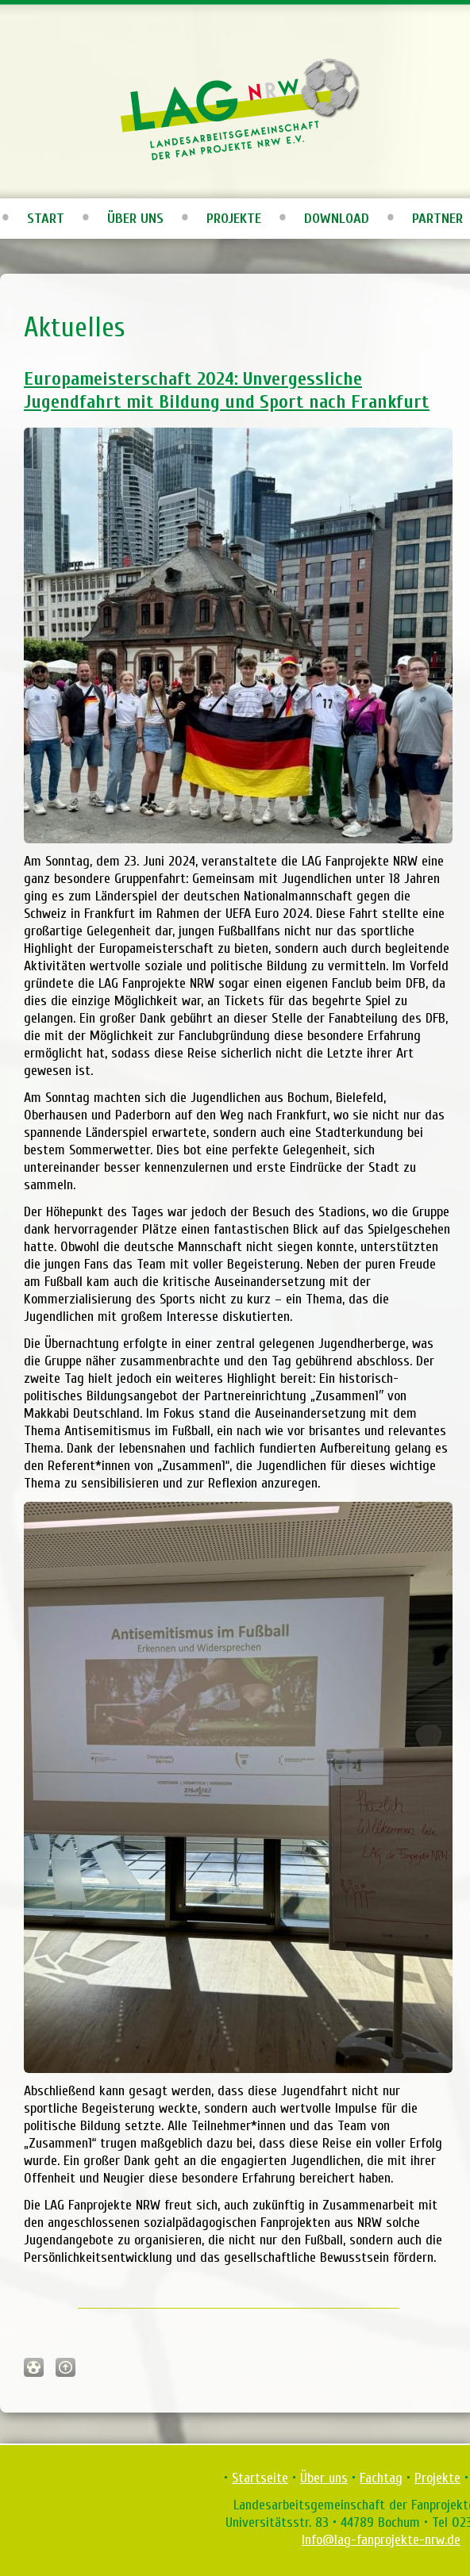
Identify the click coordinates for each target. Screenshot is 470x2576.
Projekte (233, 218)
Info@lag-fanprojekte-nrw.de (381, 2540)
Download (336, 218)
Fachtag (381, 2478)
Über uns (135, 218)
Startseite (260, 2478)
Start (45, 218)
